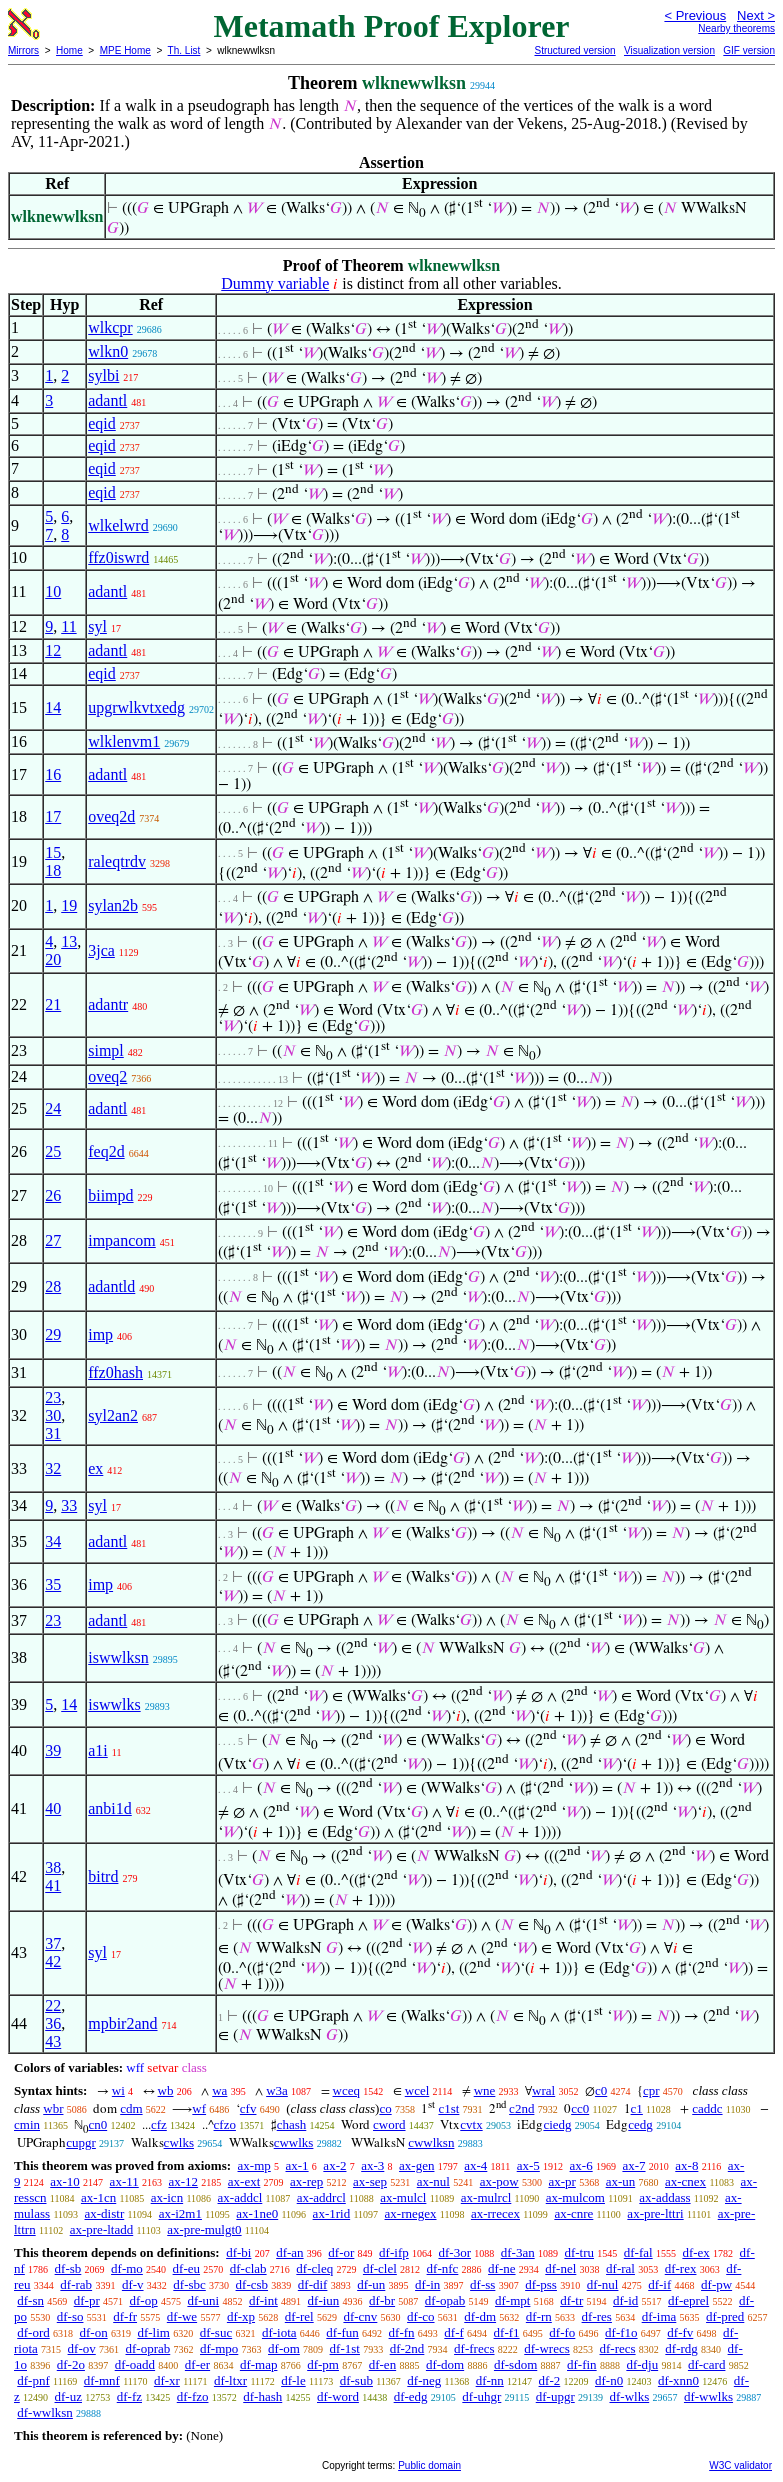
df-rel (299, 2316)
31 (53, 1433)
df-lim (153, 2332)
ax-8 (686, 2165)
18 (53, 870)
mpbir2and (122, 2023)
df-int (263, 2300)
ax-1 (297, 2165)
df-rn (539, 2316)
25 (53, 1151)
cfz (159, 2124)
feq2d (106, 1151)
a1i (98, 1750)
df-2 (550, 2380)
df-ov (82, 2348)
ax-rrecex (495, 2213)
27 (53, 1240)
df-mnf (102, 2380)
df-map (259, 2364)
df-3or (454, 2252)
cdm (131, 2108)
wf (199, 2108)
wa (219, 2090)
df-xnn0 (678, 2380)
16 (53, 774)
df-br (382, 2300)
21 (53, 1004)
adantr (108, 1004)
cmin (27, 2124)
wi (118, 2090)
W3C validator (740, 2465)
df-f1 (507, 2332)
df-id (625, 2300)
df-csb (252, 2284)
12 (53, 650)
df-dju (642, 2364)
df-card (707, 2364)
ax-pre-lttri (655, 2213)
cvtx (471, 2124)
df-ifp (394, 2252)
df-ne (501, 2268)
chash (292, 2124)
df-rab (76, 2284)
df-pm (323, 2364)
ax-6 (581, 2165)
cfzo (225, 2124)
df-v (133, 2284)
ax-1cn (98, 2197)
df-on (94, 2332)
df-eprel (688, 2300)
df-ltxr (230, 2380)
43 (53, 2041)
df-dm (480, 2316)
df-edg (411, 2396)
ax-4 (475, 2165)
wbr (53, 2108)
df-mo (127, 2268)
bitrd (103, 1876)
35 (53, 1584)
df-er (197, 2364)
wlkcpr (110, 327)
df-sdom (515, 2364)
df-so (70, 2316)
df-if (659, 2284)
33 (69, 1505)
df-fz (129, 2396)
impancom (122, 1240)
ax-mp (254, 2165)
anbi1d (110, 1808)
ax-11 (124, 2181)
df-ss (482, 2284)
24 (53, 1108)
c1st (448, 2108)
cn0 (97, 2124)
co (385, 2108)
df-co (420, 2316)
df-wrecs (546, 2348)
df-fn (402, 2332)
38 (53, 1867)
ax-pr (561, 2181)
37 (53, 1943)
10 (53, 591)
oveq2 (107, 1076)
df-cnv (360, 2316)
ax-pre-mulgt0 (204, 2229)
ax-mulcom (575, 2197)
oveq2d (111, 816)
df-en (382, 2364)
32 (53, 1468)
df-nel (560, 2268)
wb (166, 2090)
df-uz (68, 2396)
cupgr (81, 2142)
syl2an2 (113, 1415)
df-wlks (629, 2396)
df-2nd (407, 2348)
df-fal (638, 2252)
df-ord (33, 2332)
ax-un (621, 2181)
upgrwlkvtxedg (136, 707)
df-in (427, 2284)
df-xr (167, 2380)
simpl (106, 1050)
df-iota (279, 2332)
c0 (601, 2090)
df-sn (30, 2300)
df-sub (356, 2380)
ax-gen (416, 2165)
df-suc (216, 2332)
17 (53, 816)
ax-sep (370, 2181)
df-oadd (135, 2364)
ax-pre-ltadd (102, 2229)
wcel (417, 2090)
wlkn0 (108, 351)
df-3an (518, 2252)
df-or (341, 2252)
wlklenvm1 (124, 741)
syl (97, 626)
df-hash (262, 2396)
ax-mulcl (403, 2197)
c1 (637, 2108)
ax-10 (65, 2181)
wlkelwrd (118, 525)
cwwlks (294, 2142)
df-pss (541, 2284)
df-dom (445, 2364)
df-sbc (189, 2284)
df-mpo (219, 2348)
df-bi (238, 2252)
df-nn (490, 2380)
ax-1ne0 (257, 2213)
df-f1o (621, 2332)
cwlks (179, 2142)
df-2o (71, 2364)
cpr (651, 2090)
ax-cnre (573, 2213)
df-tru (579, 2252)
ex (95, 1468)
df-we (182, 2316)
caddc (707, 2108)
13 (69, 941)
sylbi (103, 375)
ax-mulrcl (486, 2197)
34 (53, 1541)
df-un (371, 2284)
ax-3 (372, 2165)
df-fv (680, 2332)
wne (485, 2090)
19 (69, 905)
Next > (756, 15)
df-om (284, 2348)
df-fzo (193, 2396)
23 (53, 1397)
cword (389, 2124)
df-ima (659, 2316)
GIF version (749, 50)
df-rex (681, 2268)
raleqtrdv (117, 861)
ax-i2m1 (180, 2213)
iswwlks (114, 1704)
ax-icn (167, 2197)
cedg (640, 2124)
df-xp (241, 2316)
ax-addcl (240, 2197)
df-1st (345, 2348)
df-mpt (512, 2300)
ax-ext (244, 2181)
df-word (338, 2396)
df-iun (324, 2300)
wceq (346, 2090)
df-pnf (33, 2380)
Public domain (429, 2465)
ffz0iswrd (118, 557)
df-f (454, 2332)
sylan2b (113, 905)
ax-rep (306, 2181)
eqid (102, 423)
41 (53, 1885)
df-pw (716, 2284)
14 (53, 707)
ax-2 (334, 2165)
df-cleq (314, 2268)
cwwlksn (431, 2142)
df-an (289, 2252)
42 (53, 1961)
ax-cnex (685, 2181)
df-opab (445, 2300)
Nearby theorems (736, 28)
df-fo (562, 2332)
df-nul (603, 2284)
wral (543, 2090)
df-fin (582, 2364)
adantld (111, 1286)
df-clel (380, 2268)
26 (53, 1195)
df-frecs (474, 2348)
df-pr (87, 2300)
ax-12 (183, 2181)
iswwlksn (118, 1657)
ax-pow (499, 2181)
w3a (277, 2090)
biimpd (110, 1195)
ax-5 (528, 2165)
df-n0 (609, 2380)
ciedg (557, 2124)
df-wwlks (708, 2396)
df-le (293, 2380)
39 (53, 1750)
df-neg (424, 2380)
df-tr (571, 2300)
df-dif (313, 2284)
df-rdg (681, 2348)
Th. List (184, 50)
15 (53, 852)
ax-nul (433, 2181)
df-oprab (148, 2348)
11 (68, 626)
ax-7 (633, 2165)
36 (53, 2023)
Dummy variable (275, 283)
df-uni (203, 2300)
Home (69, 50)
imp (100, 1334)
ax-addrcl (321, 2197)
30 (53, 1415)
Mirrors (23, 50)
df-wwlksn (45, 2412)
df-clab (248, 2268)
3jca (101, 950)
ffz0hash (115, 1372)
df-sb (68, 2268)
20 (53, 959)
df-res (597, 2316)
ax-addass (664, 2197)
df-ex (695, 2252)
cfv (248, 2108)
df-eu (186, 2268)
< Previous (695, 15)
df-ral (620, 2268)
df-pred (725, 2316)
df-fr (125, 2316)
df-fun (342, 2332)
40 (53, 1808)
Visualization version (669, 50)
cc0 (580, 2108)
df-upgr (555, 2396)
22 (53, 2005)
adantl (107, 400)
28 (53, 1286)
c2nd (521, 2108)
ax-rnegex (411, 2213)
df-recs (618, 2348)
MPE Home (125, 50)
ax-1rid (332, 2213)
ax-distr (105, 2213)
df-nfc (443, 2268)
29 (53, 1334)
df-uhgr (481, 2396)
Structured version (574, 50)
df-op (143, 2300)
